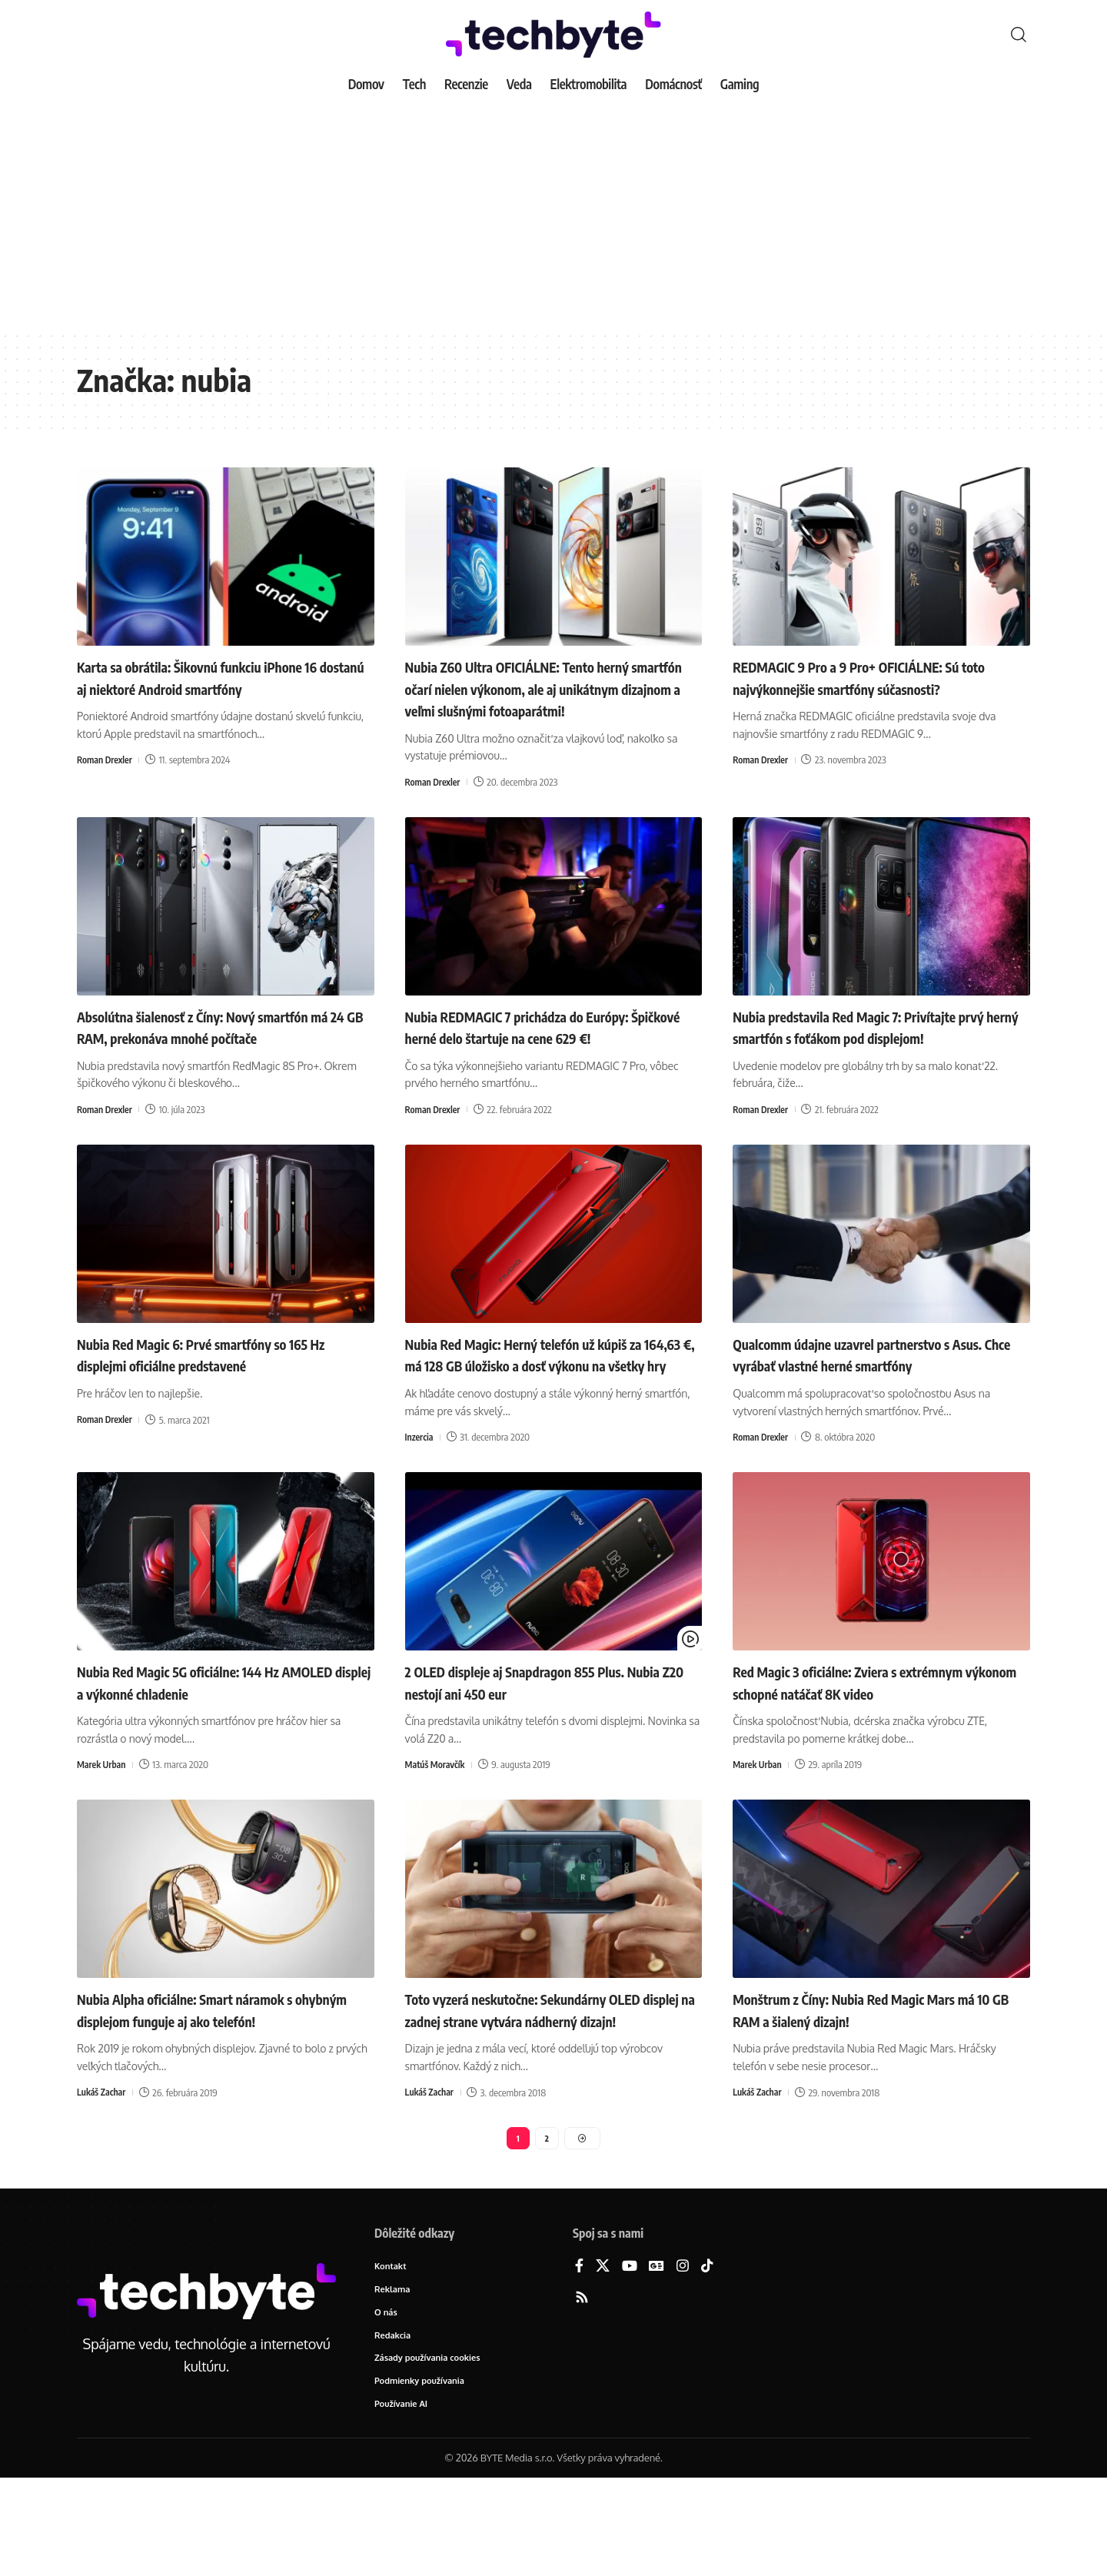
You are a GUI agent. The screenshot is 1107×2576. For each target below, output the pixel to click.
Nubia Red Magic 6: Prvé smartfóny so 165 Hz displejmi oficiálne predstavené (223, 1398)
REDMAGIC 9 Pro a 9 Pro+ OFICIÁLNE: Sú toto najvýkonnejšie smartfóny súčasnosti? (881, 677)
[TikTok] (707, 2359)
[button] (1018, 34)
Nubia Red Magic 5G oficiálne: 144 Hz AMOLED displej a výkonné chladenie (205, 1748)
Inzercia (420, 1503)
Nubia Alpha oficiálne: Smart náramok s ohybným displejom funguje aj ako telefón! (208, 2086)
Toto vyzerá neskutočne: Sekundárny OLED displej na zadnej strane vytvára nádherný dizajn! (536, 2086)
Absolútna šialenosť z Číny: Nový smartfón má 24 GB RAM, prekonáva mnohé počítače (223, 1059)
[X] (602, 2359)
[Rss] (582, 2390)
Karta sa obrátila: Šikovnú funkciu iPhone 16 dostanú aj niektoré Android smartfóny (220, 677)
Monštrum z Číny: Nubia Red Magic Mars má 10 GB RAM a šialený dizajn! (873, 2075)
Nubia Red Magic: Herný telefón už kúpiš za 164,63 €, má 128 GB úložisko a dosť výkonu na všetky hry (545, 1408)
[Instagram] (682, 2359)
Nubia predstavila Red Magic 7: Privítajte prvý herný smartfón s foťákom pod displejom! (874, 1059)
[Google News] (657, 2359)
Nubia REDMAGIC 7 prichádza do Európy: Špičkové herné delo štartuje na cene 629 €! (547, 1059)
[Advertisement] (553, 215)
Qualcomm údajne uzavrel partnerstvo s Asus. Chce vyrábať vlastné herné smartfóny (870, 1408)
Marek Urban (103, 1830)
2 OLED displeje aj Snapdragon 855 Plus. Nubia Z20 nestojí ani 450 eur (544, 1748)
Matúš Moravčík (437, 1830)
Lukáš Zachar (103, 2180)
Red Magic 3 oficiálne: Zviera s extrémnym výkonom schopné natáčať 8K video (878, 1748)
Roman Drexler (106, 759)
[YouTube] (630, 2359)
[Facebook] (579, 2359)
